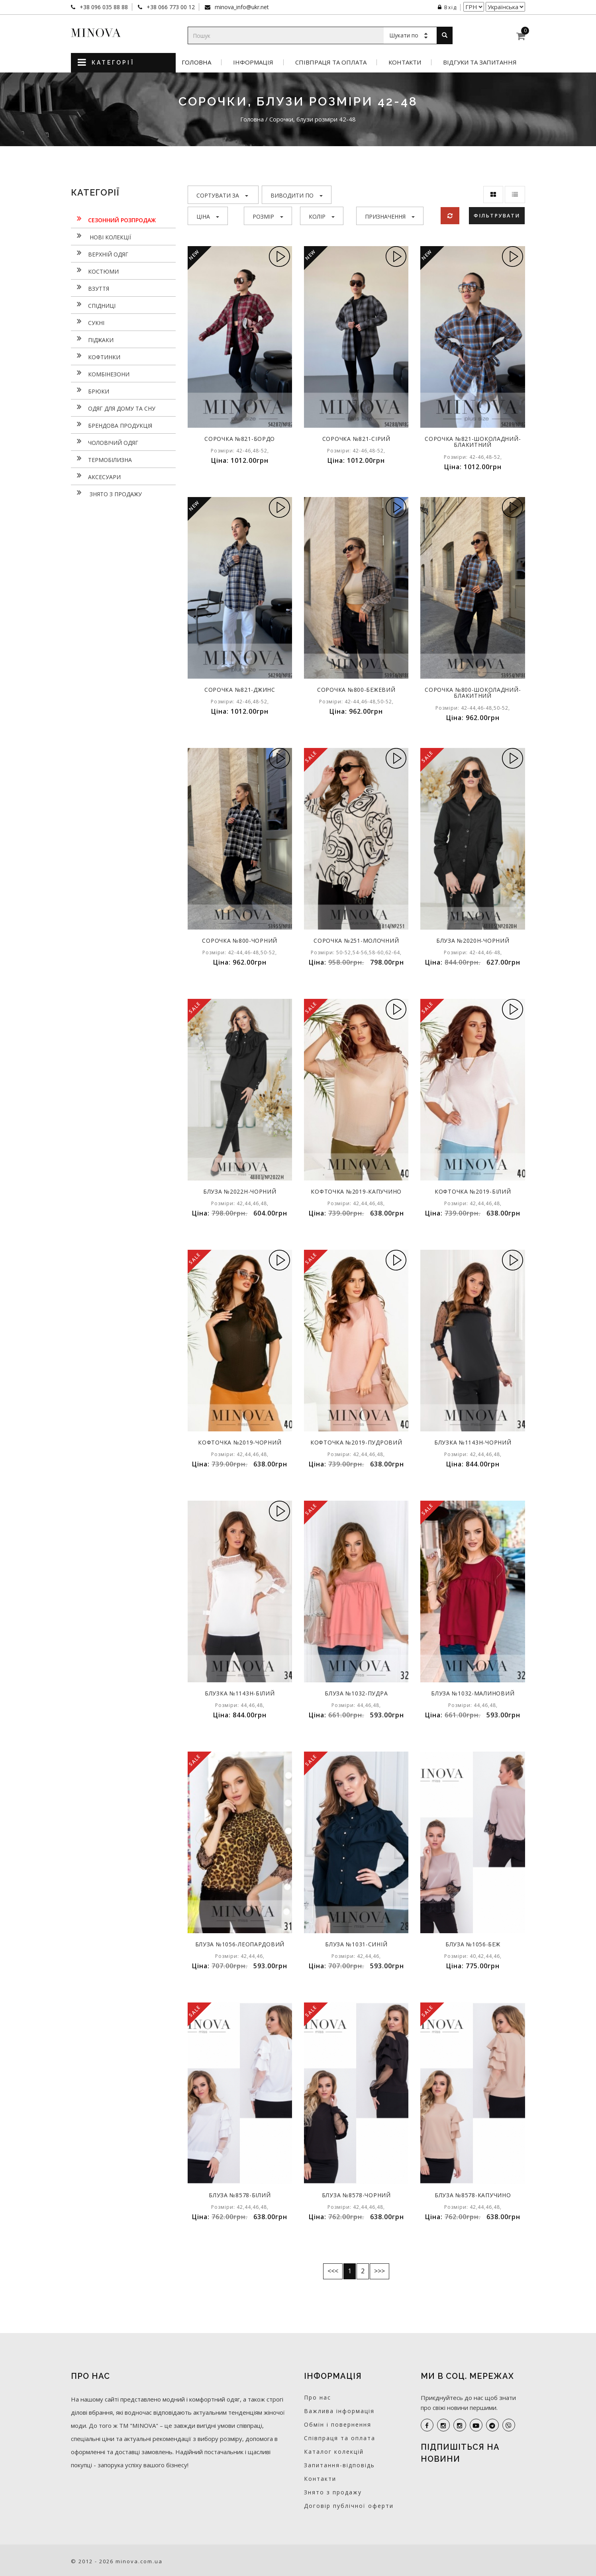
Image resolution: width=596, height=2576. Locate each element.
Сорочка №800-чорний (239, 940)
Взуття (90, 287)
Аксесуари (96, 476)
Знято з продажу (106, 493)
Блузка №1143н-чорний (472, 1442)
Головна (196, 62)
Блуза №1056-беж (473, 1944)
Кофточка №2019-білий (472, 1191)
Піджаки (92, 339)
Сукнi (87, 322)
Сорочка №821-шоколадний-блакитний (472, 441)
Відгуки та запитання (480, 62)
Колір (322, 216)
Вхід (447, 7)
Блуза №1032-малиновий (473, 1693)
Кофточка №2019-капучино (356, 1191)
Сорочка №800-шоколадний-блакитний (472, 692)
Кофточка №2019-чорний (239, 1442)
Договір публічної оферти (349, 2505)
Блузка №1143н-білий (240, 1693)
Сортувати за (222, 195)
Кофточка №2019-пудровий (356, 1442)
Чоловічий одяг (104, 441)
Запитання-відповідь (339, 2465)
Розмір (268, 216)
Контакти (404, 62)
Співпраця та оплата (331, 62)
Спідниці (93, 304)
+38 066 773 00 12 (170, 7)
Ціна (207, 216)
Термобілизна (101, 459)
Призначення (390, 216)
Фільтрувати (497, 215)
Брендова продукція (111, 424)
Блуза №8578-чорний (356, 2195)
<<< (332, 2271)
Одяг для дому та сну (113, 407)
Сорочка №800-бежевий (356, 689)
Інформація (253, 62)
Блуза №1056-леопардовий (240, 1944)
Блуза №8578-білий (240, 2195)
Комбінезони (100, 373)
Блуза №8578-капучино (472, 2195)
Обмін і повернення (337, 2424)
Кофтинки (95, 356)
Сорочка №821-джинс (239, 689)
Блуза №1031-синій (356, 1944)
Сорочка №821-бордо (240, 438)
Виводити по (297, 195)
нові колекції (101, 236)
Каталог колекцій (334, 2451)
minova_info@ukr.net (241, 7)
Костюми (95, 270)
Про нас (317, 2397)
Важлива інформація (339, 2411)
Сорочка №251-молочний (356, 940)
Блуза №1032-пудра (356, 1693)
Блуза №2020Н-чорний (472, 940)
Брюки (90, 390)
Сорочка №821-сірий (356, 438)
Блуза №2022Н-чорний (239, 1191)
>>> (379, 2271)
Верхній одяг (99, 253)
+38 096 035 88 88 (103, 7)
